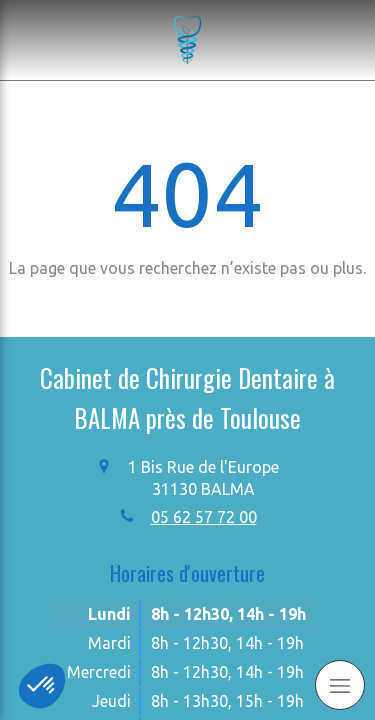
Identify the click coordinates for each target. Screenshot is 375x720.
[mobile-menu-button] (340, 685)
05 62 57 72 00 (204, 517)
